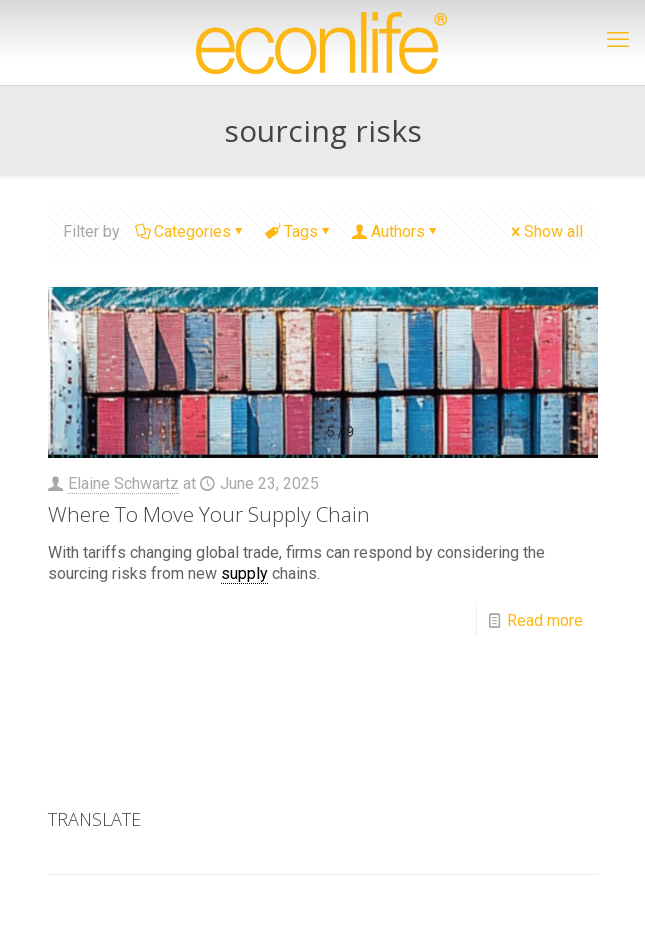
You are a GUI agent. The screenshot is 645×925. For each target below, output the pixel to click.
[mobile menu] (618, 40)
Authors (396, 231)
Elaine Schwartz (123, 483)
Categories (191, 231)
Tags (299, 231)
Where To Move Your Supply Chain (209, 514)
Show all (545, 231)
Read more (545, 620)
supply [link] (244, 573)
